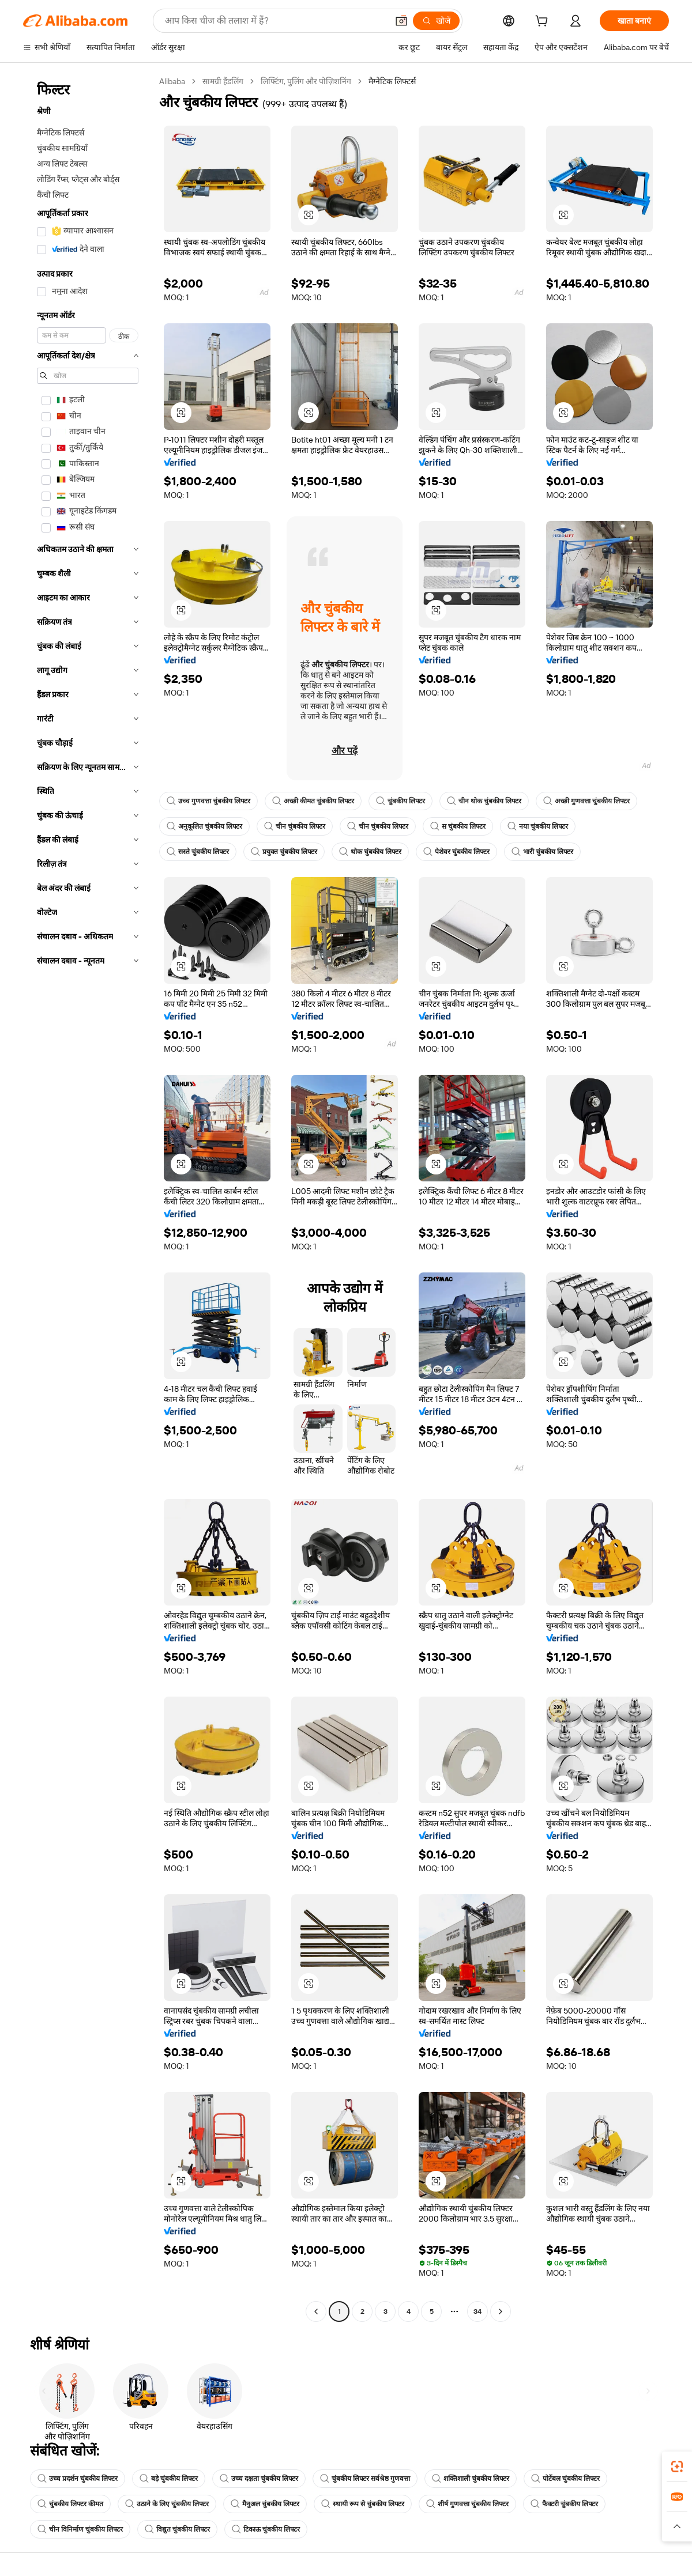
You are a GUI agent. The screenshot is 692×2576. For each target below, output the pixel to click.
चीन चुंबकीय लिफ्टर (294, 826)
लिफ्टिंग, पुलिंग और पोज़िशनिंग (306, 81)
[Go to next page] (500, 2311)
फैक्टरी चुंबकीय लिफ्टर (564, 2504)
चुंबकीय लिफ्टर (400, 801)
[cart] (543, 22)
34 (477, 2311)
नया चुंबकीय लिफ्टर (537, 826)
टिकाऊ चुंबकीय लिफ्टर (266, 2529)
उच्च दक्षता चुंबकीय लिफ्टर (259, 2478)
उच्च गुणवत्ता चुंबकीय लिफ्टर (208, 801)
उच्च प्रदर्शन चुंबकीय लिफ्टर (77, 2478)
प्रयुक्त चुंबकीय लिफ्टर (284, 851)
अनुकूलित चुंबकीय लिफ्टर (204, 826)
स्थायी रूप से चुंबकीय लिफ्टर (362, 2504)
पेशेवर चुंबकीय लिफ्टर (456, 851)
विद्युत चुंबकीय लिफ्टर (177, 2529)
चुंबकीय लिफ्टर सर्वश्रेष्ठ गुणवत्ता (365, 2478)
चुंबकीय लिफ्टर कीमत (70, 2504)
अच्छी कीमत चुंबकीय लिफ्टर (313, 801)
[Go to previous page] (316, 2311)
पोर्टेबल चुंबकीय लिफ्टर (565, 2478)
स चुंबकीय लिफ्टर (458, 826)
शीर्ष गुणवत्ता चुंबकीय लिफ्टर (467, 2504)
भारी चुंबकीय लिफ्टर (542, 851)
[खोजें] (436, 21)
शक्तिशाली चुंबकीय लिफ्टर (470, 2478)
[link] (677, 2466)
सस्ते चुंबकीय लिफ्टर (198, 851)
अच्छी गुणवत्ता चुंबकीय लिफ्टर (586, 801)
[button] (401, 21)
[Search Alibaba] (275, 20)
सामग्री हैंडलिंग (222, 81)
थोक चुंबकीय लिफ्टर (370, 851)
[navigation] (87, 1197)
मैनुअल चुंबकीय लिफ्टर (265, 2504)
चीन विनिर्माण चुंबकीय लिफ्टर (80, 2529)
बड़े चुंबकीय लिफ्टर (169, 2478)
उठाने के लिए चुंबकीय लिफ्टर (167, 2504)
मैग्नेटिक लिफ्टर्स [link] (392, 81)
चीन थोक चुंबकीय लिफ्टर (484, 801)
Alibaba (172, 81)
